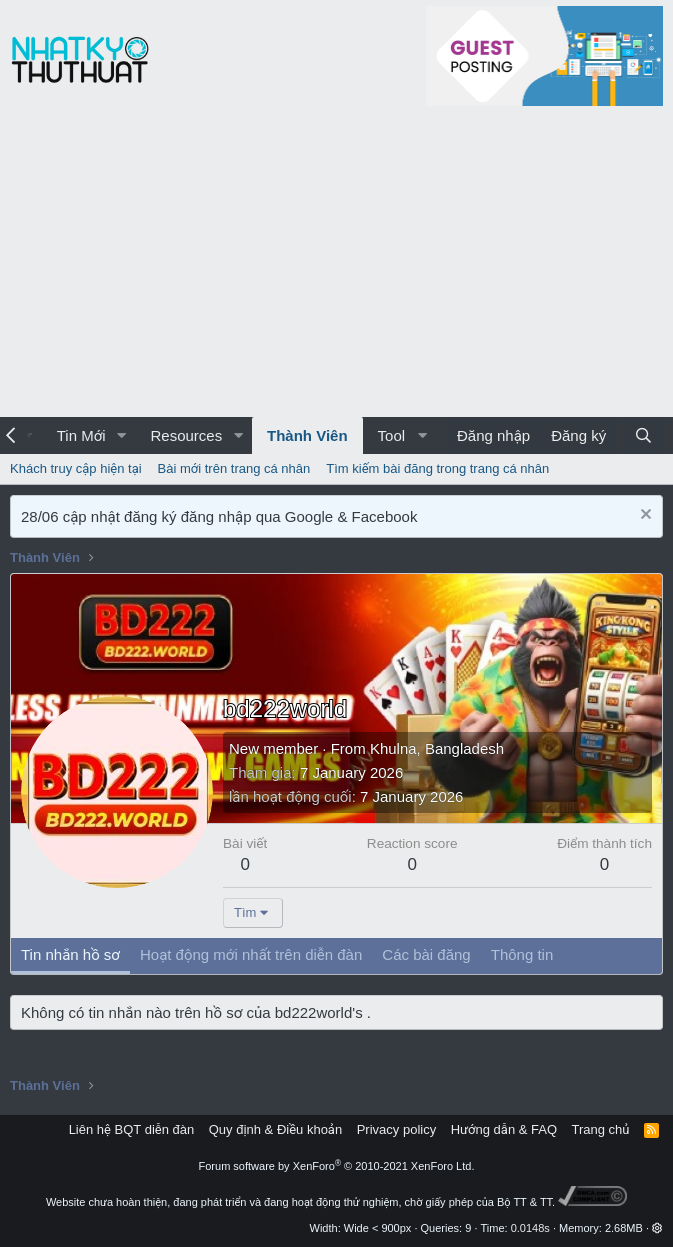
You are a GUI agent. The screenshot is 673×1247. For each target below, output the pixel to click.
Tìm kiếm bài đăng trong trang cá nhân (437, 468)
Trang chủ (601, 1129)
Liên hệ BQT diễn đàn (132, 1129)
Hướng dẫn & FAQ (504, 1129)
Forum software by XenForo (337, 1166)
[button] (121, 435)
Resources (186, 435)
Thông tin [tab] (522, 954)
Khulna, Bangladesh (437, 748)
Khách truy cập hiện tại (76, 468)
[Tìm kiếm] (643, 435)
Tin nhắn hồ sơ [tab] (70, 954)
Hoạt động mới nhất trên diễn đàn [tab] (251, 954)
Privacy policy (396, 1129)
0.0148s (530, 1228)
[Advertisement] (336, 267)
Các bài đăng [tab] (426, 954)
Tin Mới (81, 435)
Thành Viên (307, 435)
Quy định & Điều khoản (275, 1129)
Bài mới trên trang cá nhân (234, 468)
